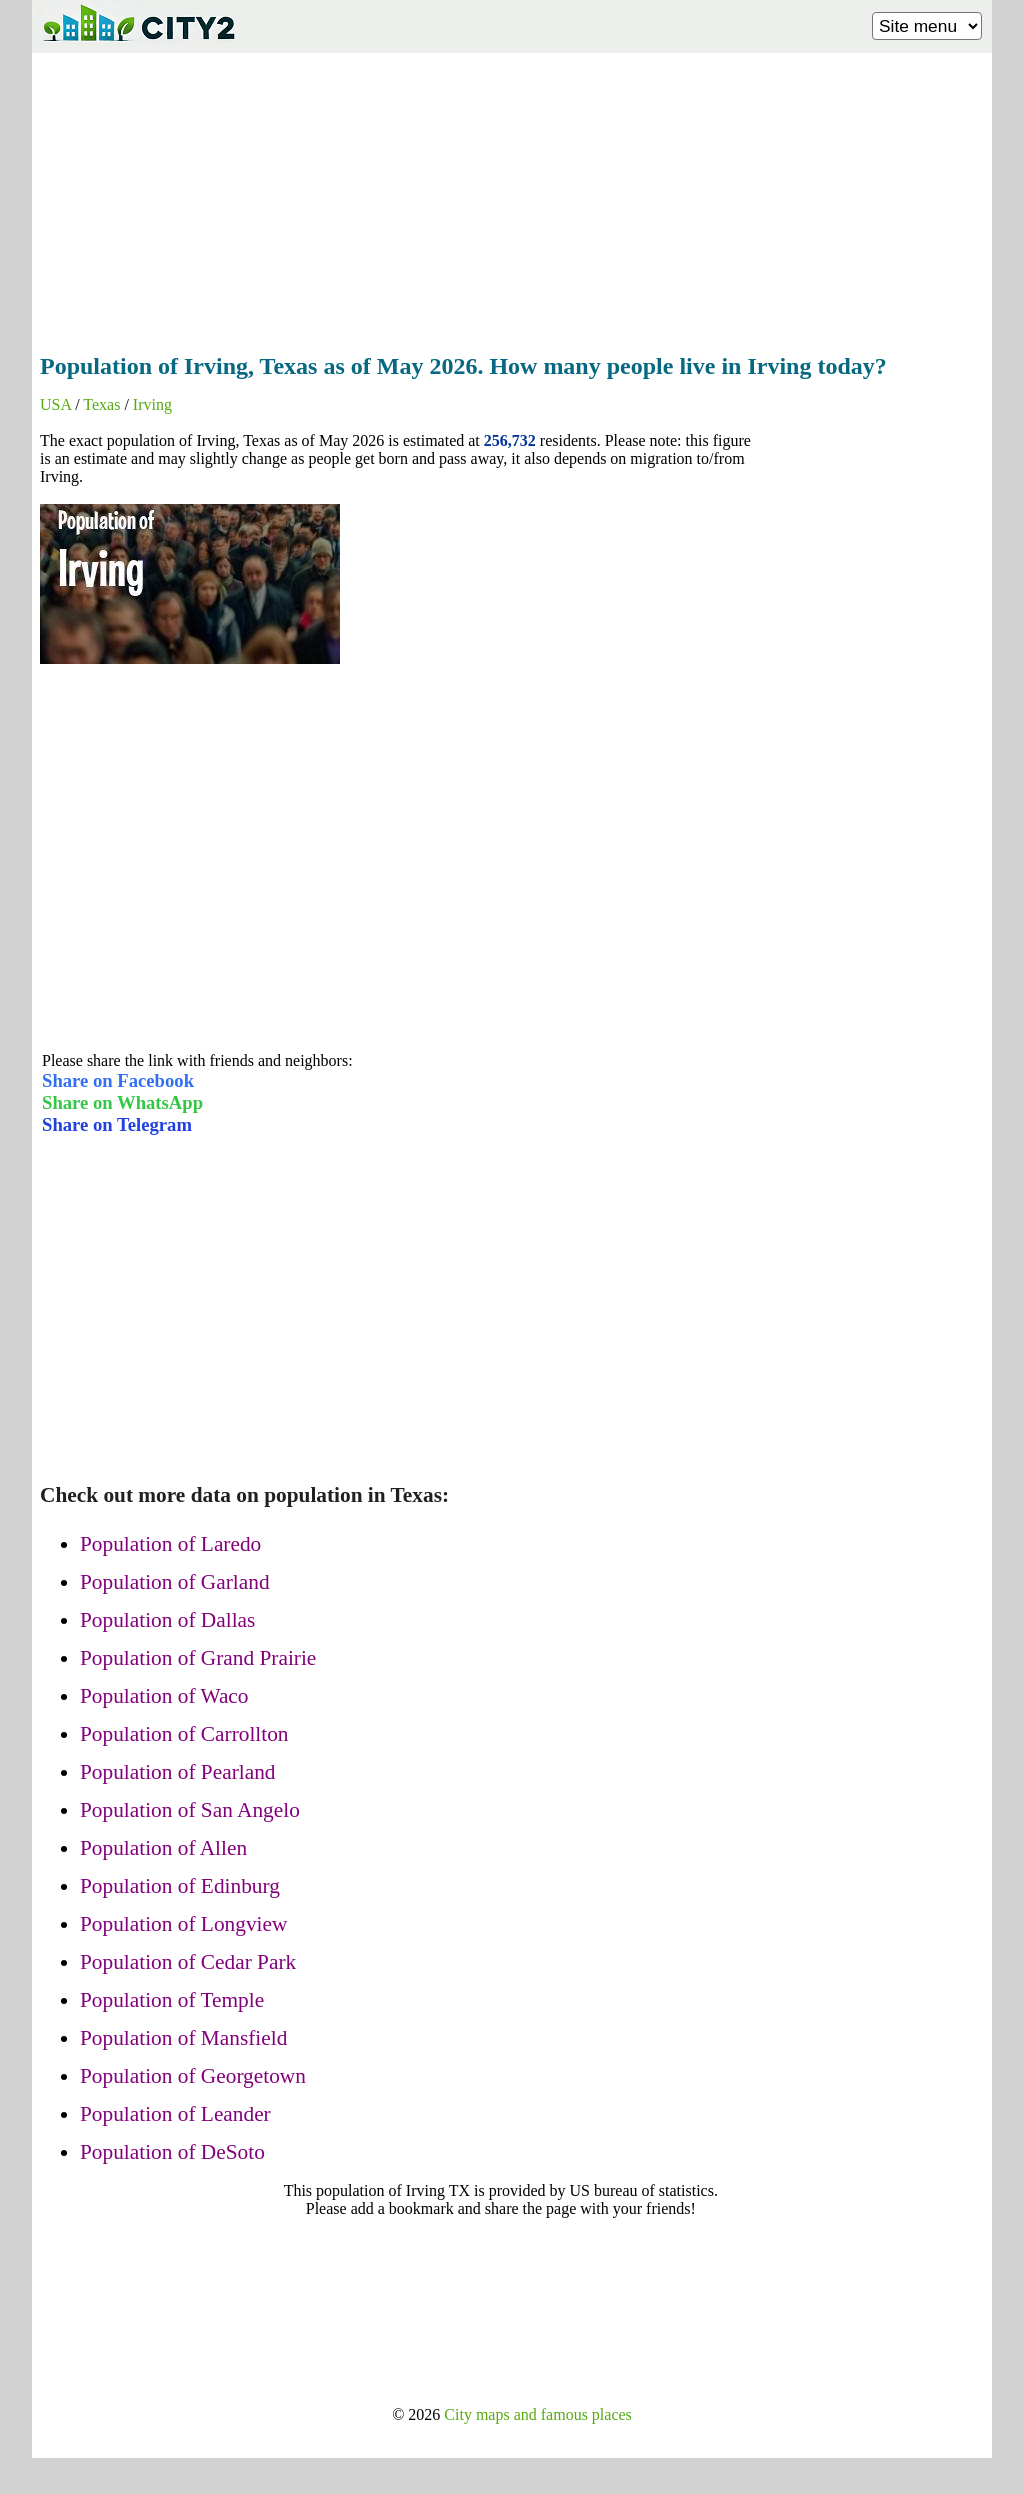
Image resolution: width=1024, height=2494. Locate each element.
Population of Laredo (170, 1544)
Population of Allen (163, 1848)
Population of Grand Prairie (198, 1658)
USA (55, 404)
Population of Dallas (167, 1620)
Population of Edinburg (180, 1886)
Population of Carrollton (184, 1734)
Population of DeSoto (172, 2152)
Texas (101, 404)
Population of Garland (175, 1582)
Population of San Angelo (190, 1810)
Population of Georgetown (193, 2076)
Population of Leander (175, 2114)
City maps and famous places (538, 2414)
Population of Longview (183, 1924)
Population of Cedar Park (188, 1962)
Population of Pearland (177, 1772)
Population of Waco (164, 1696)
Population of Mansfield (183, 2038)
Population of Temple (172, 2000)
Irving (152, 404)
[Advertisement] (512, 197)
